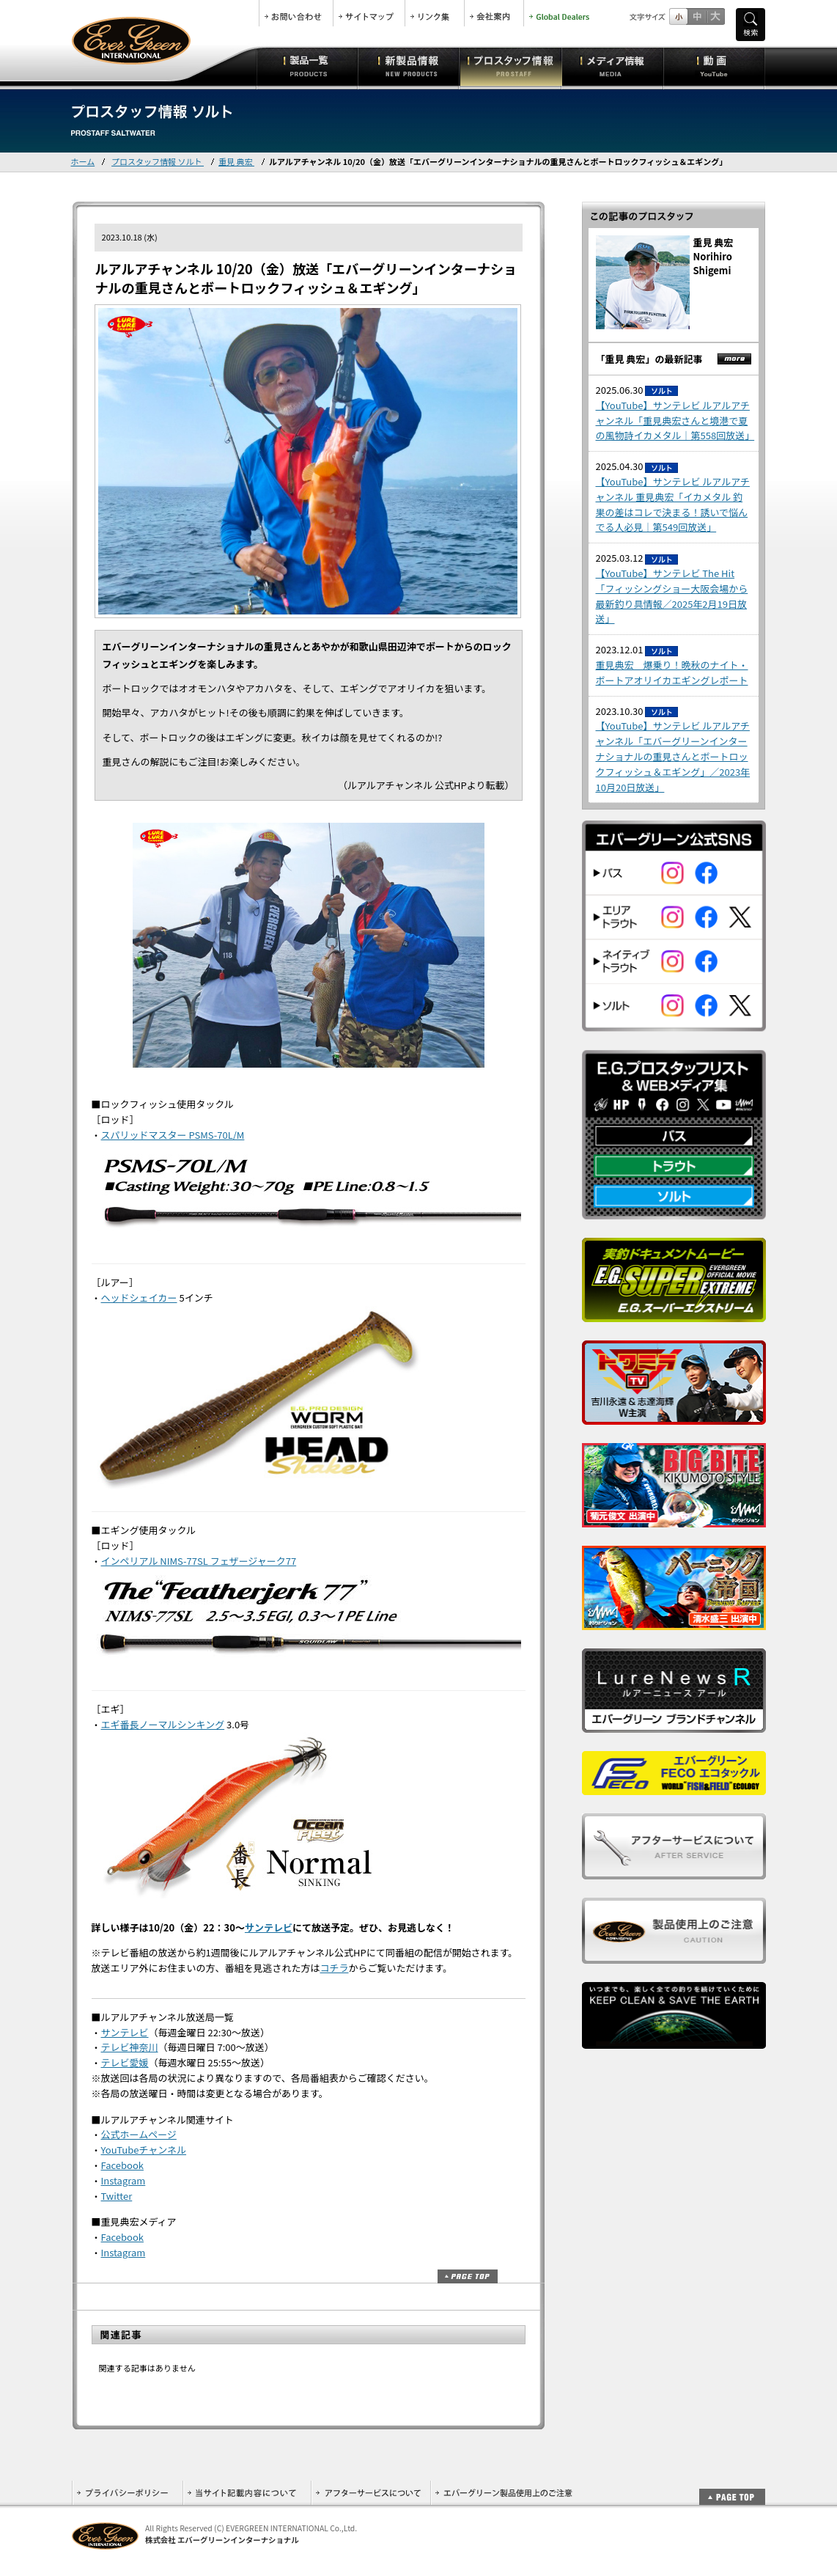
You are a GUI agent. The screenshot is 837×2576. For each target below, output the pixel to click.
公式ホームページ (139, 2134)
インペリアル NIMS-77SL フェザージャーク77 (199, 1561)
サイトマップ (369, 13)
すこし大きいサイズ (696, 16)
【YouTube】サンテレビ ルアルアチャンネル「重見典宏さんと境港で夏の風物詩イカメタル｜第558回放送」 (675, 420)
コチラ (334, 1968)
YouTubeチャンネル (144, 2150)
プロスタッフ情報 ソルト (157, 161)
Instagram (123, 2180)
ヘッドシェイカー (139, 1297)
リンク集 (434, 13)
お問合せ (296, 13)
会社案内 (494, 13)
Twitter (117, 2196)
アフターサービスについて (370, 2493)
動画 (714, 66)
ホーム (83, 161)
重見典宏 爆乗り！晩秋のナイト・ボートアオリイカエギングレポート (672, 672)
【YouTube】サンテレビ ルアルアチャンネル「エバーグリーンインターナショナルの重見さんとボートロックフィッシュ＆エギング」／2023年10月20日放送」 (673, 756)
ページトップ (468, 2276)
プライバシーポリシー (127, 2493)
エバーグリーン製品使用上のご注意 (503, 2493)
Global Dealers (560, 13)
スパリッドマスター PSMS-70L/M (173, 1135)
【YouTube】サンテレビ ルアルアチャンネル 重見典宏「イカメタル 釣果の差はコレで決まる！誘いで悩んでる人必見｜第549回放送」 (673, 504)
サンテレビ (268, 1927)
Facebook (122, 2165)
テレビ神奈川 (129, 2047)
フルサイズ (715, 16)
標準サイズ (678, 16)
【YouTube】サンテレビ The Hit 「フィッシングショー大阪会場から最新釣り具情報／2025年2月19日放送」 (672, 595)
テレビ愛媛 (125, 2062)
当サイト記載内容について (246, 2493)
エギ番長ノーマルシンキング (163, 1724)
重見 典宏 (236, 161)
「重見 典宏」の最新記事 (649, 359)
